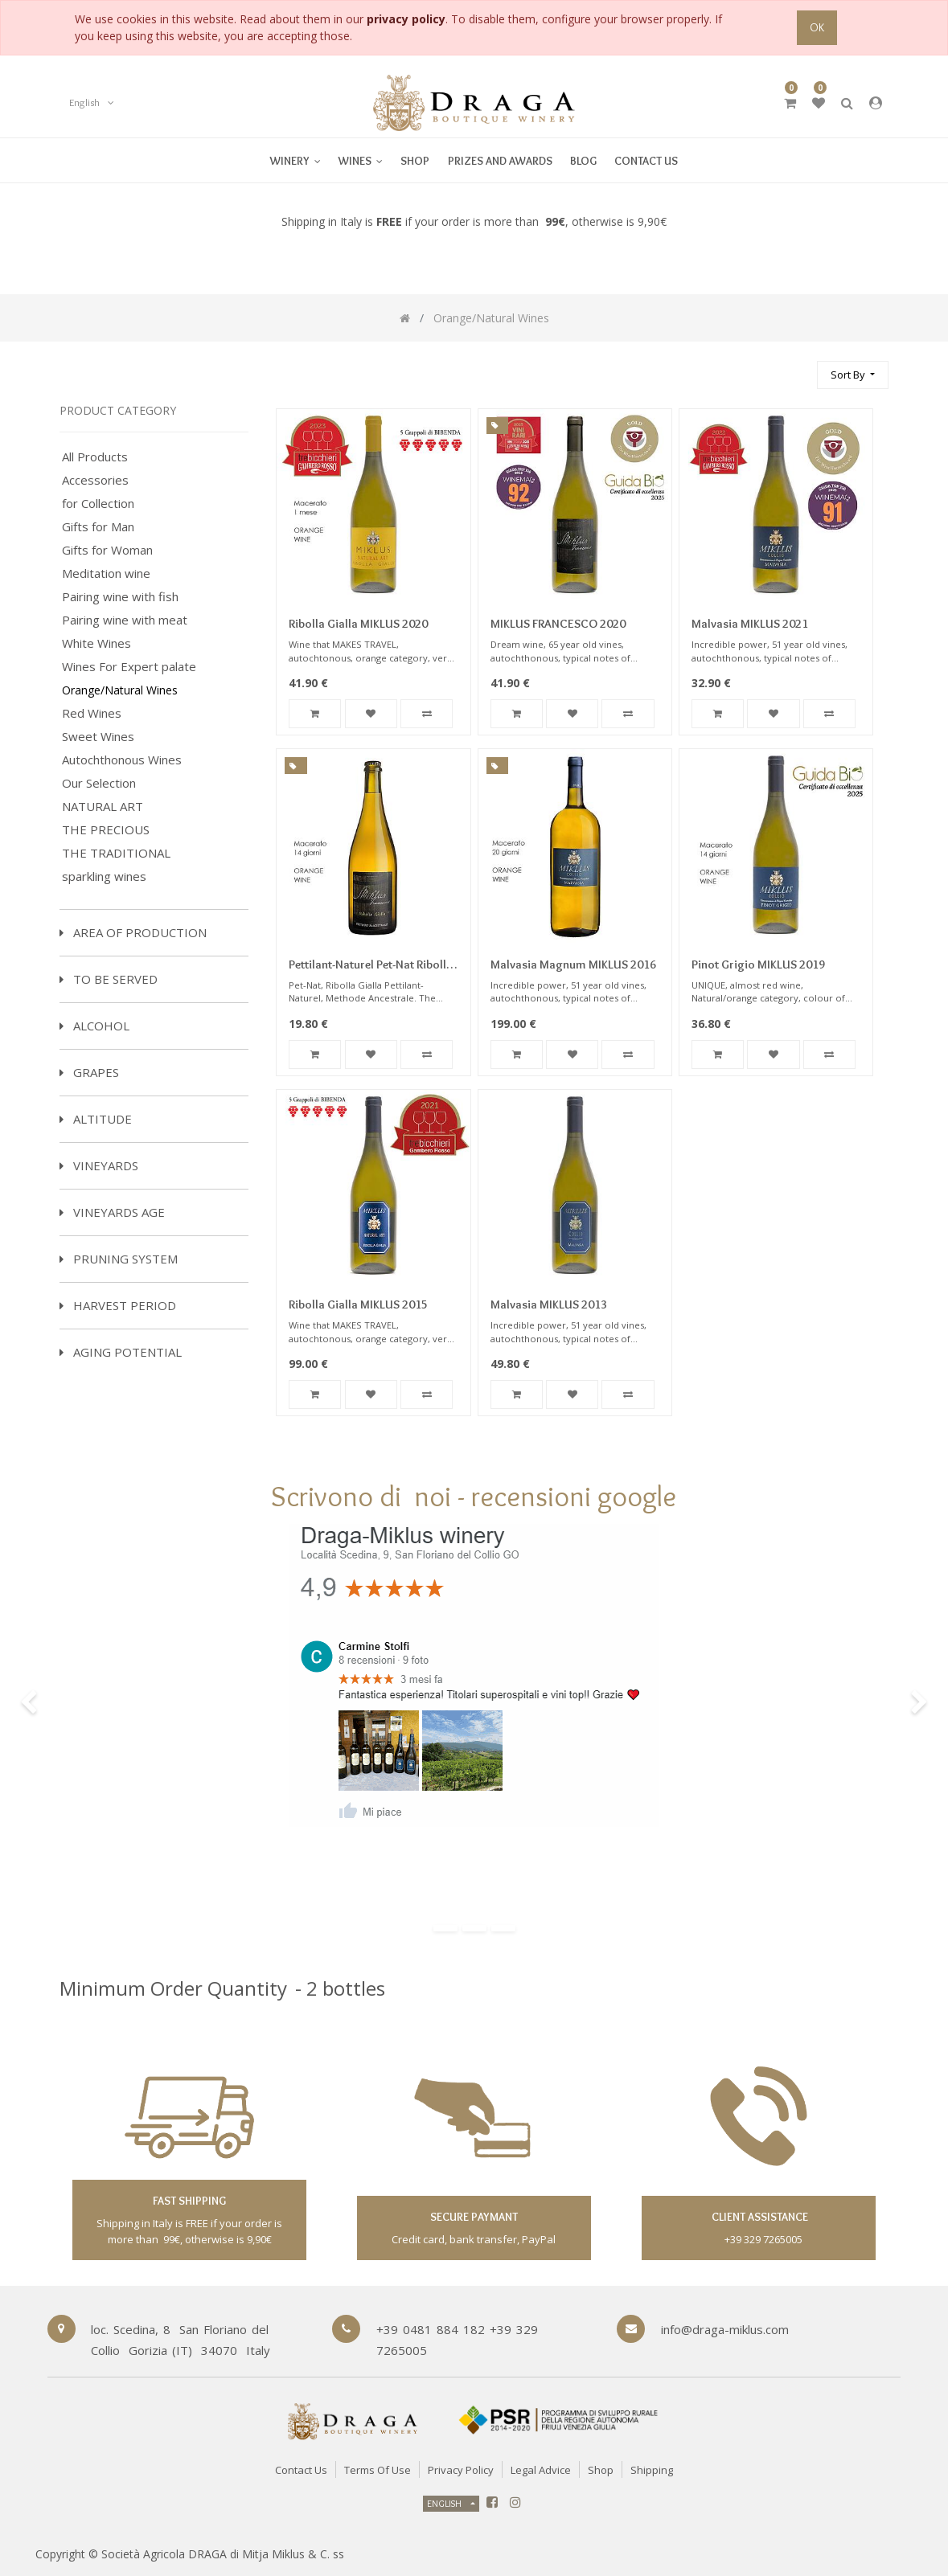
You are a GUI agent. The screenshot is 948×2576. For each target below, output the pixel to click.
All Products (95, 457)
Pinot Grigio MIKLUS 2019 (758, 964)
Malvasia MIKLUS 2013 (548, 1304)
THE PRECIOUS (106, 830)
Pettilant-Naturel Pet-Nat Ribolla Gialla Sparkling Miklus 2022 (371, 966)
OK (817, 27)
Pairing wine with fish (120, 596)
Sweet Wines (98, 736)
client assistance (758, 2216)
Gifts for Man (98, 526)
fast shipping (189, 2200)
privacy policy (406, 19)
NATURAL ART (102, 806)
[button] (852, 375)
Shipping (651, 2470)
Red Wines (91, 713)
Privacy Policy (461, 2470)
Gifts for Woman (107, 550)
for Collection (98, 503)
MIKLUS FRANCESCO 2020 (558, 623)
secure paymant (474, 2216)
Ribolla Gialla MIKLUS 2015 (358, 1304)
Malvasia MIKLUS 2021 (750, 623)
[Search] (798, 368)
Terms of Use (377, 2470)
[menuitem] (361, 160)
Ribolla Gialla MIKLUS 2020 (358, 623)
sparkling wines (104, 876)
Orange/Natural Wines (120, 690)
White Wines (96, 643)
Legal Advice (541, 2470)
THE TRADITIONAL (116, 853)
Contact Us (301, 2470)
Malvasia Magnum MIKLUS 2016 (573, 964)
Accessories (95, 480)
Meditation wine (106, 573)
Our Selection (99, 783)
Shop (601, 2470)
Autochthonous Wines (122, 760)
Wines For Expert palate (129, 666)
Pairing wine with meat (124, 620)
